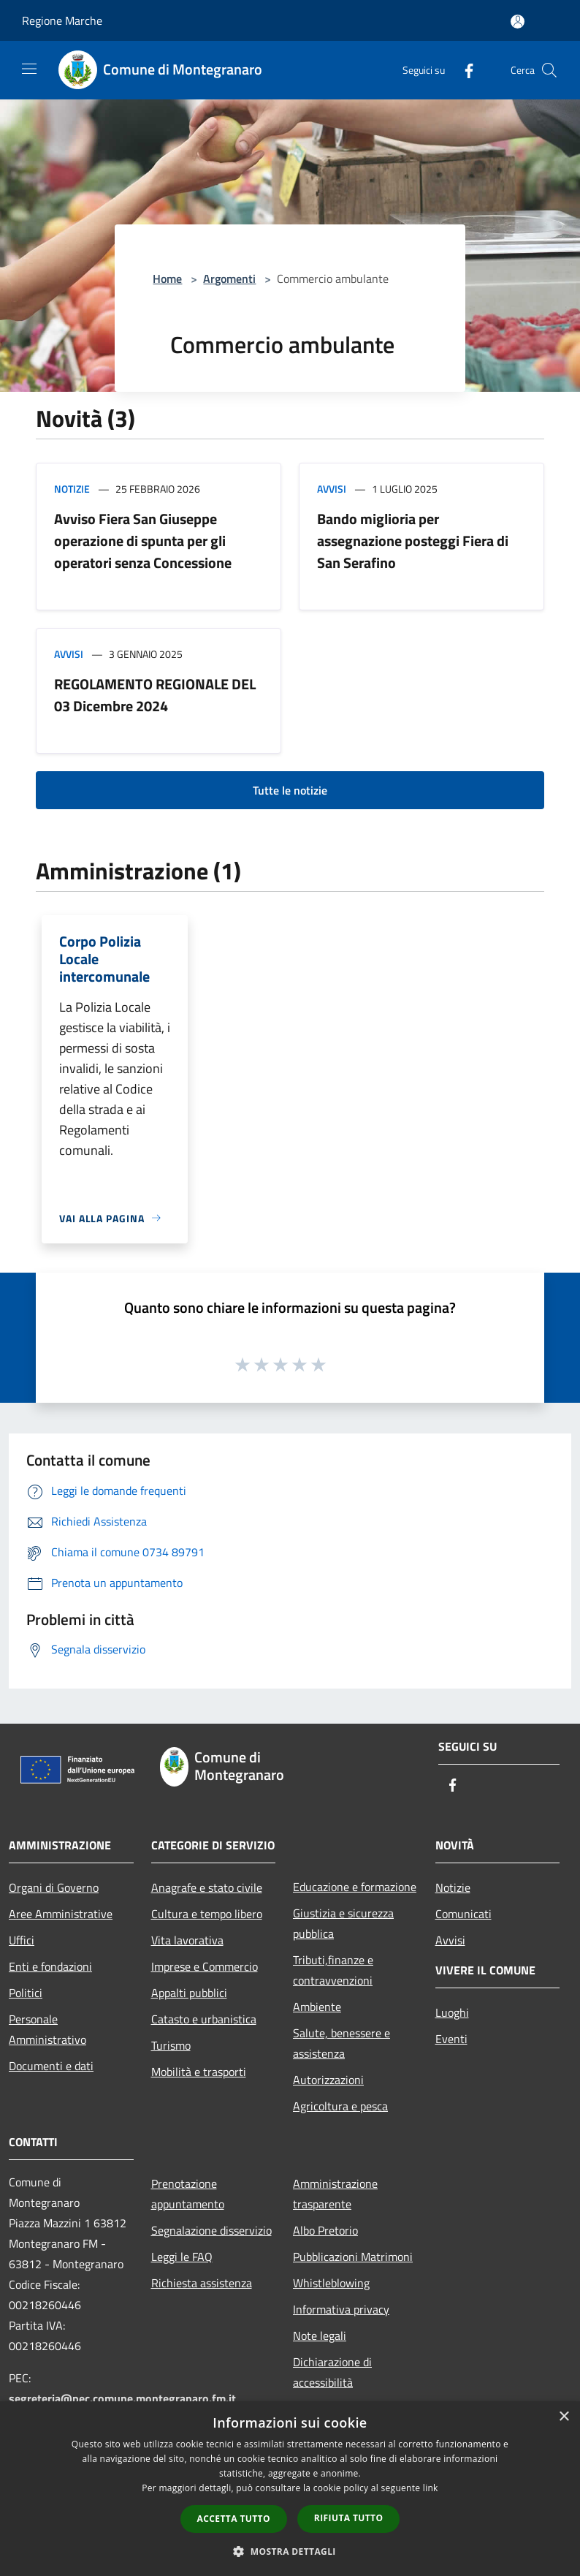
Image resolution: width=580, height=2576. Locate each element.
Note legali (319, 2335)
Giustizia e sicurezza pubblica (343, 1923)
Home (167, 278)
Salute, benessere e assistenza (341, 2043)
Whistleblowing (331, 2283)
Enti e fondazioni (50, 1966)
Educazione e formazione (354, 1886)
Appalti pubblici (189, 1992)
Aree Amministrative (60, 1913)
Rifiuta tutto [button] (349, 2518)
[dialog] (290, 2488)
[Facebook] (463, 70)
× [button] (563, 2417)
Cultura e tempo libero (206, 1913)
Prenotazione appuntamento (187, 2194)
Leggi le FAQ (182, 2256)
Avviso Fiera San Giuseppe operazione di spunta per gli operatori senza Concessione (143, 540)
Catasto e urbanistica (203, 2019)
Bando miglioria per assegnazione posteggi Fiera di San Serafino (412, 540)
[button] (290, 2551)
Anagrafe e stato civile (206, 1887)
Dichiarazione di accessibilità (332, 2372)
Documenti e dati (51, 2066)
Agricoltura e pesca (340, 2106)
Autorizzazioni (328, 2079)
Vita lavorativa (187, 1940)
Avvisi (331, 488)
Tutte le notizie (290, 790)
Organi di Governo (54, 1887)
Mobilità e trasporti (198, 2071)
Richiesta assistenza (201, 2283)
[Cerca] (549, 70)
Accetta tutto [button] (233, 2518)
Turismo (171, 2045)
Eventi (451, 2038)
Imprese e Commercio (204, 1966)
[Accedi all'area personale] (517, 21)
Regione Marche (62, 20)
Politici (25, 1992)
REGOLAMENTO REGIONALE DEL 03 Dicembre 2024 (155, 695)
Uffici (21, 1940)
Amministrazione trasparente (335, 2194)
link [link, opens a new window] (430, 2488)
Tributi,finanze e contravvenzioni (333, 1970)
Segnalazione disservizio (211, 2230)
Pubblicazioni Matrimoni (353, 2256)
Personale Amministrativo (47, 2029)
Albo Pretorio (325, 2230)
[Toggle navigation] (29, 68)
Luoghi (452, 2012)
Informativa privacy (341, 2309)
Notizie (72, 488)
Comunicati (463, 1913)
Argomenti (229, 278)
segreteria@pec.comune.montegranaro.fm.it (122, 2398)
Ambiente (317, 2006)
